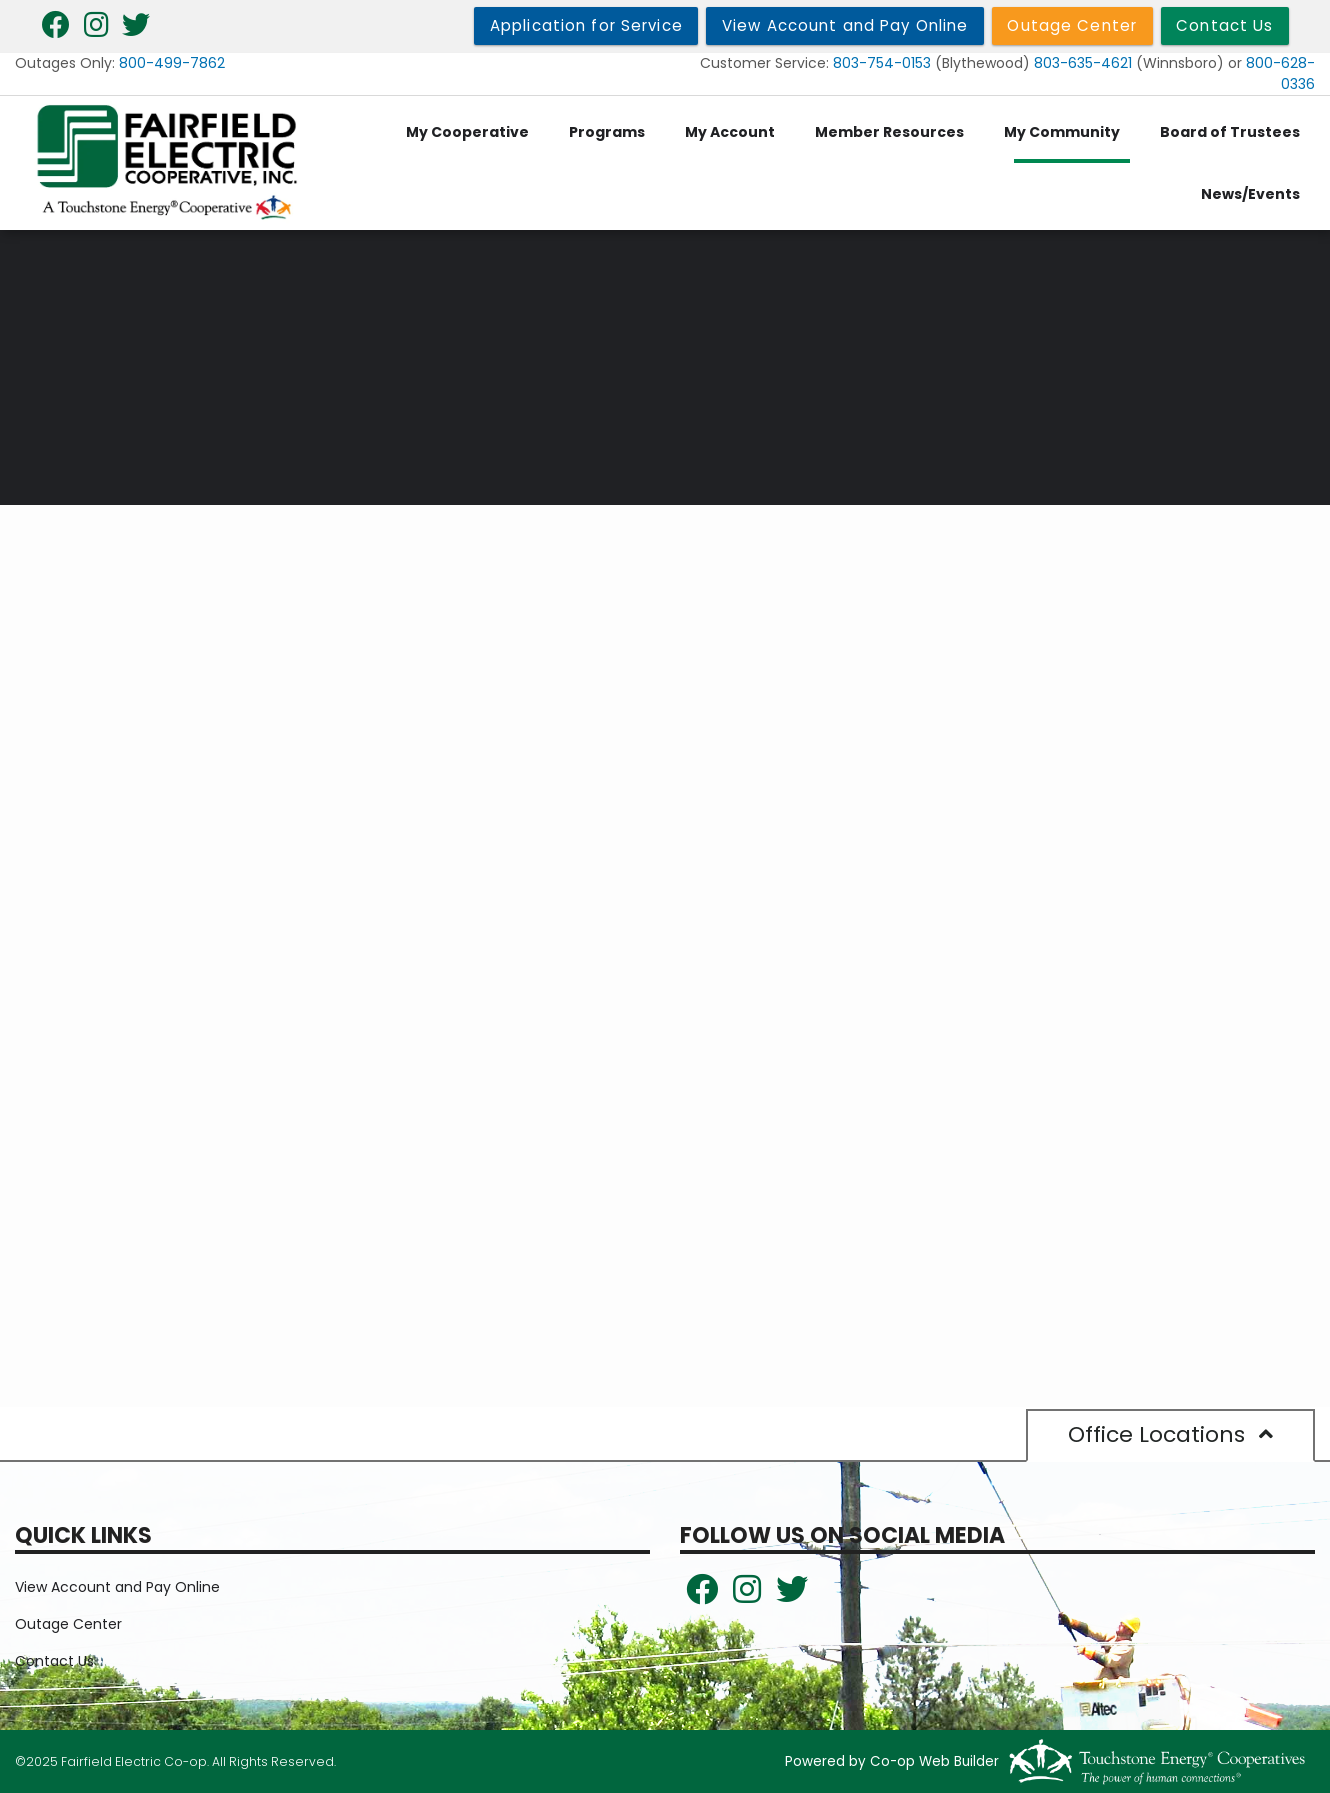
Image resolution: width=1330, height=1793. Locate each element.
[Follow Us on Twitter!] (792, 1595)
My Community (1062, 132)
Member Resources (889, 132)
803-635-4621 (1083, 63)
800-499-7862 (172, 63)
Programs (607, 132)
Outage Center (68, 1624)
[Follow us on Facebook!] (702, 1595)
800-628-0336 (1280, 73)
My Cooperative (467, 132)
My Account (730, 132)
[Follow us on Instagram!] (747, 1595)
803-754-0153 (882, 63)
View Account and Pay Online (117, 1587)
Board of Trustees (1230, 132)
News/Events (1250, 194)
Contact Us (54, 1661)
